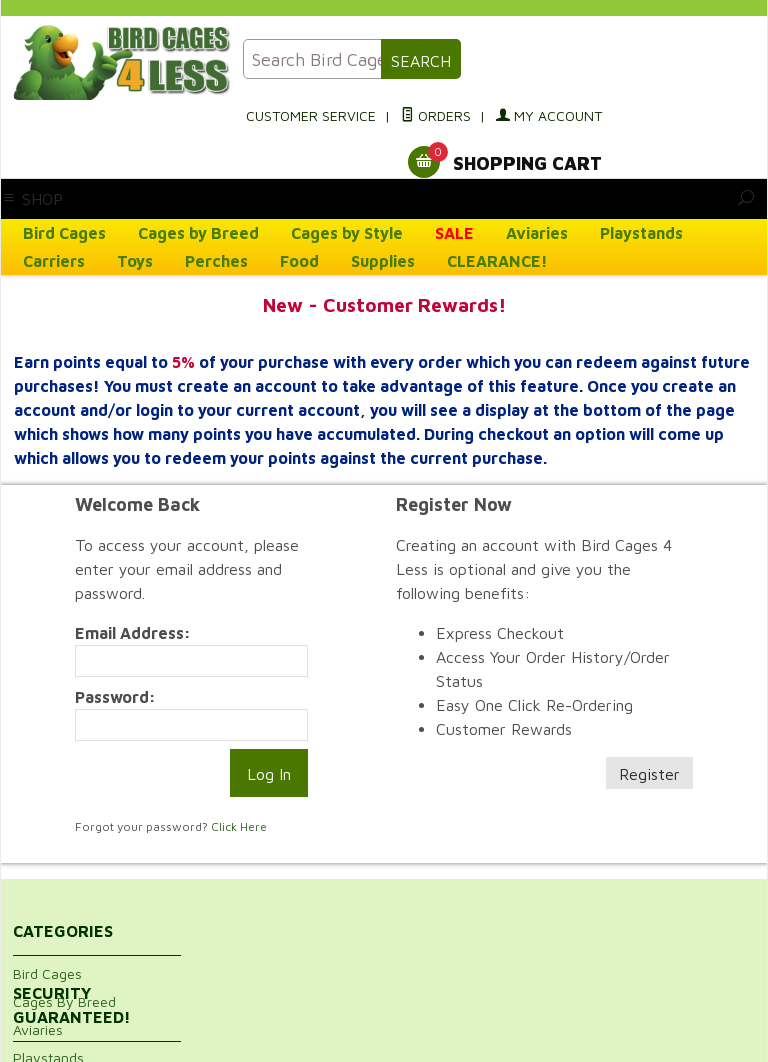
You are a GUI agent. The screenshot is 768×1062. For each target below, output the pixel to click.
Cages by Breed (198, 233)
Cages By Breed (64, 1001)
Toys (135, 261)
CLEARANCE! (497, 261)
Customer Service (311, 115)
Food (299, 261)
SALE (454, 233)
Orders (436, 115)
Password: (115, 697)
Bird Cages (64, 233)
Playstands (641, 233)
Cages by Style (347, 233)
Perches (216, 261)
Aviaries (537, 233)
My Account (549, 115)
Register (649, 774)
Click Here (239, 826)
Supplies (383, 261)
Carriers (54, 261)
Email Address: (133, 633)
